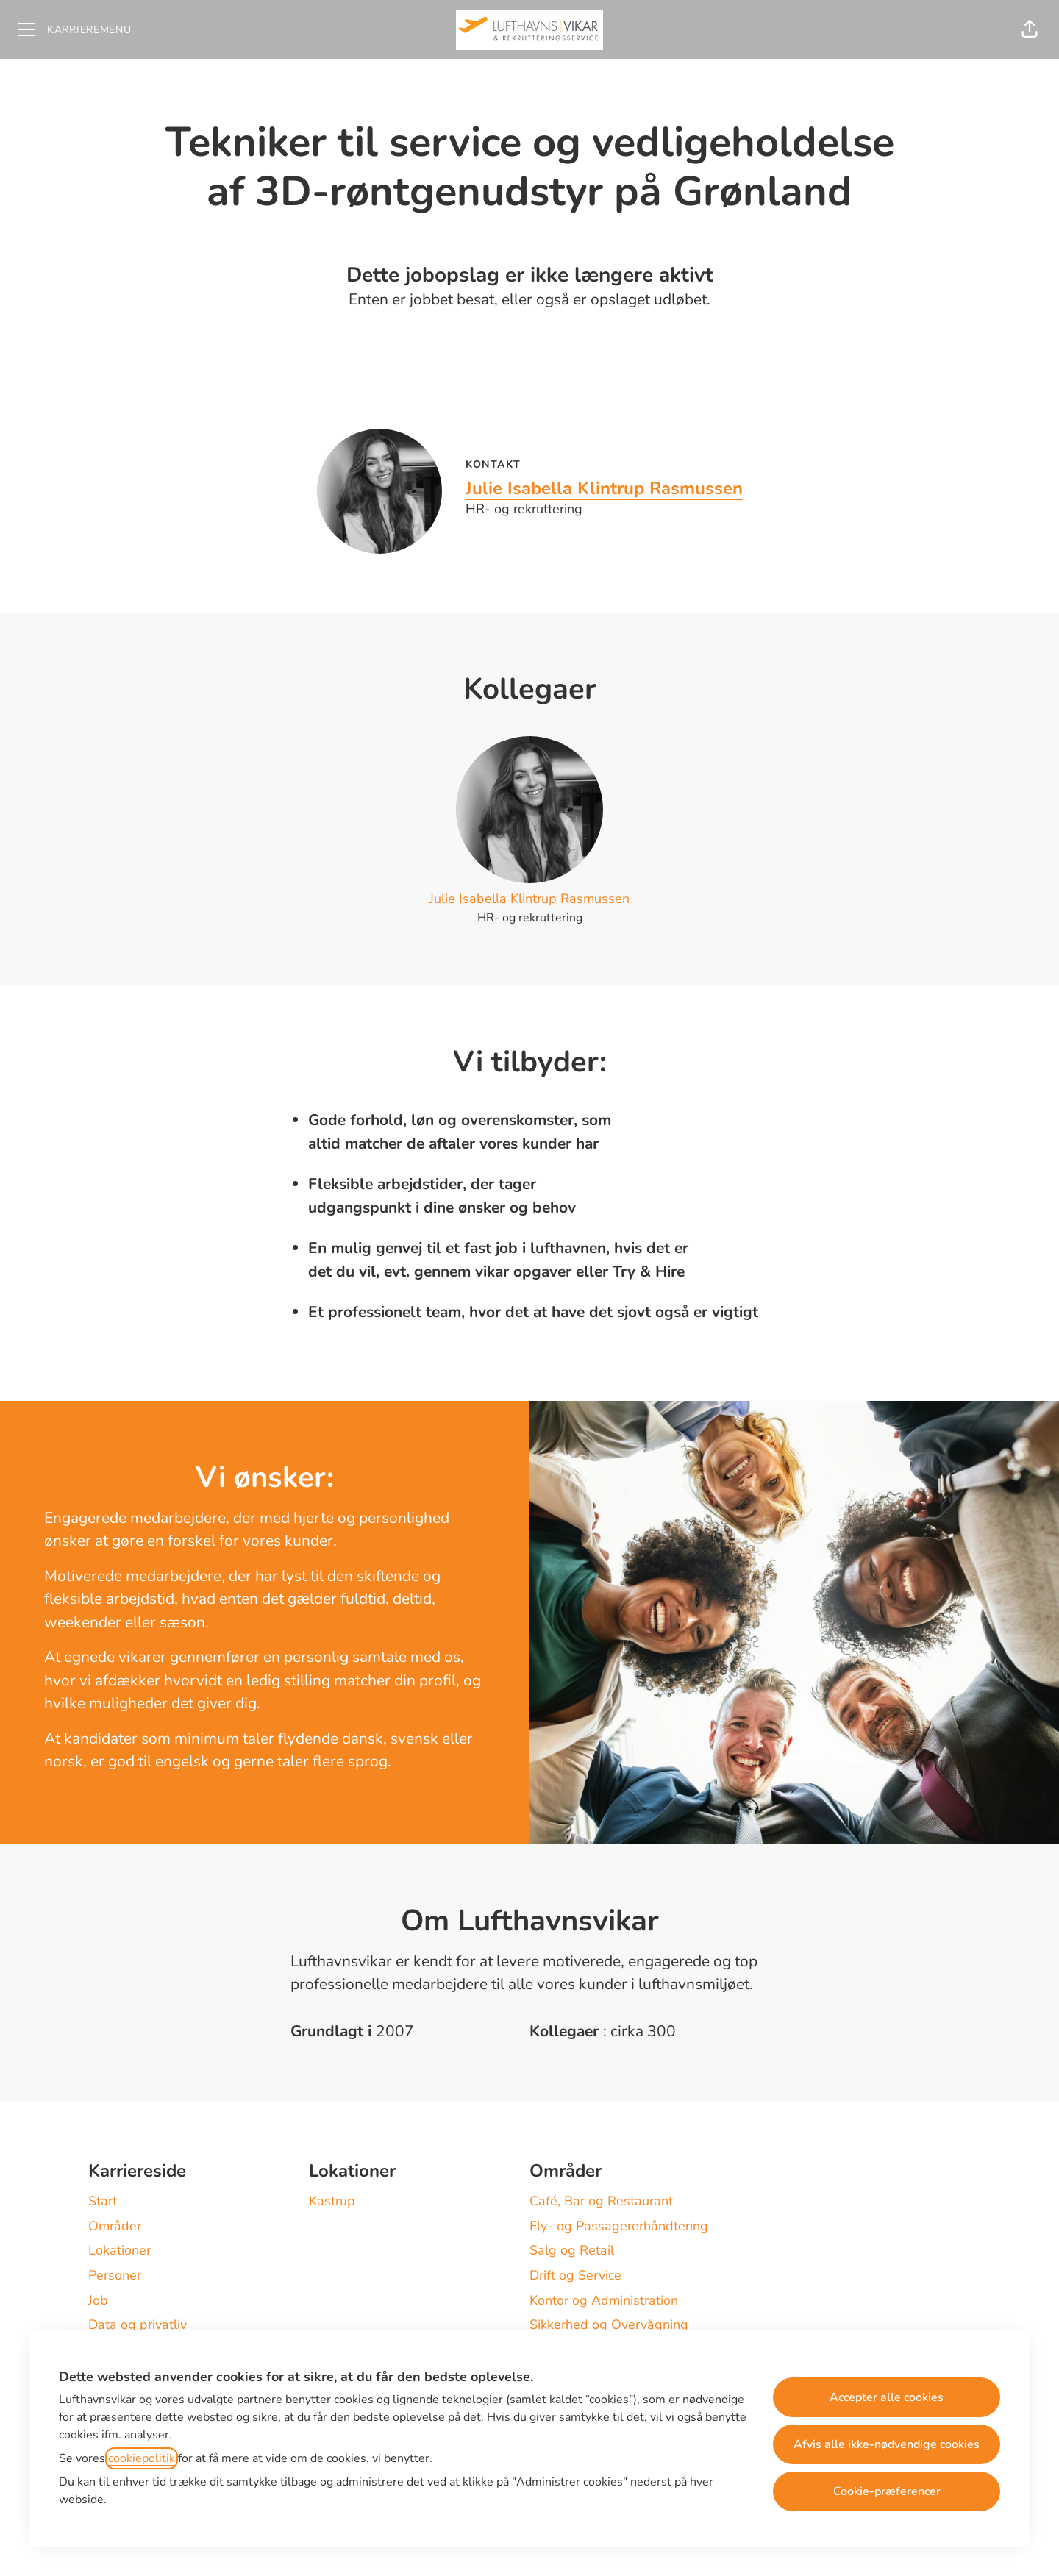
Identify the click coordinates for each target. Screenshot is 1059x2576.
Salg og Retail (572, 2250)
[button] (1029, 29)
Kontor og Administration (604, 2300)
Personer (114, 2275)
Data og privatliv (137, 2324)
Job (98, 2300)
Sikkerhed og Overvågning (609, 2324)
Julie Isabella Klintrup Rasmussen (604, 488)
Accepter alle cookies (887, 2397)
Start (102, 2201)
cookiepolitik (141, 2458)
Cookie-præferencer (887, 2491)
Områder (114, 2226)
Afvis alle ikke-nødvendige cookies (887, 2444)
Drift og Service (575, 2275)
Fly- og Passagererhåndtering (619, 2226)
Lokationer (119, 2250)
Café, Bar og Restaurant (601, 2201)
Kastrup (332, 2201)
